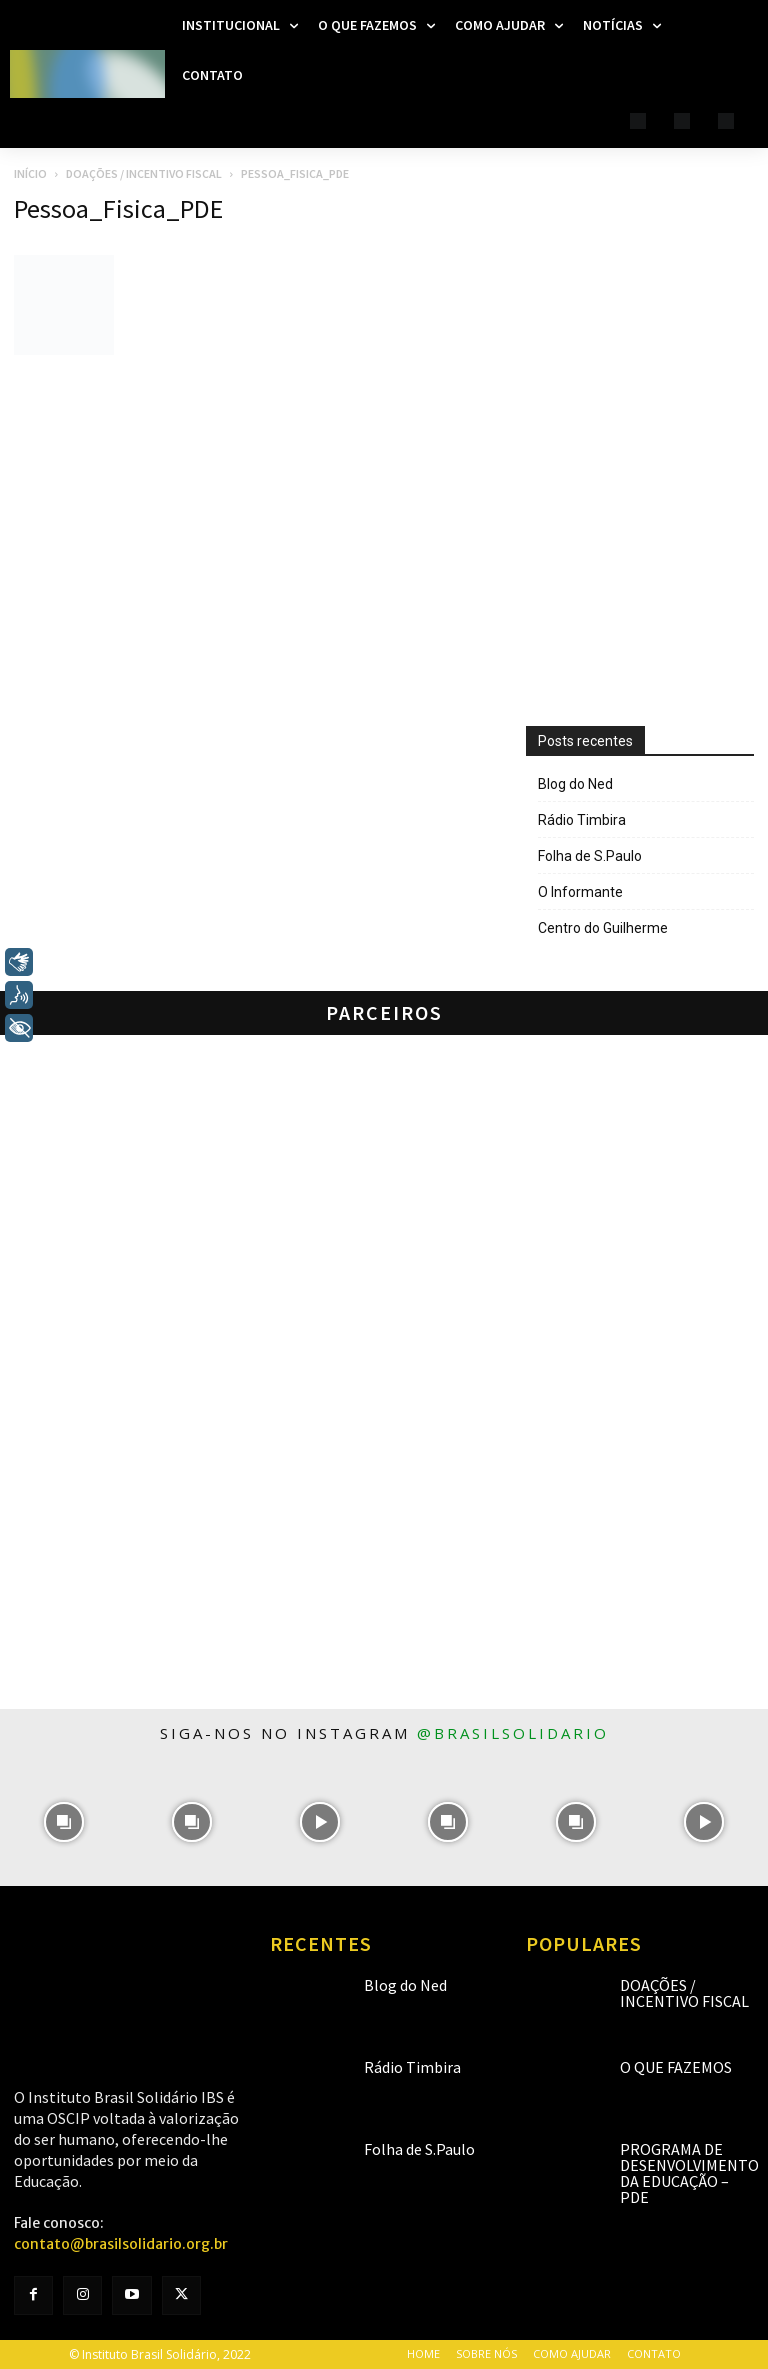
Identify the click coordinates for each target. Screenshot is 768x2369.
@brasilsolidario (513, 1733)
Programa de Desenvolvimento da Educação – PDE (689, 2173)
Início (30, 173)
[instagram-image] (64, 1822)
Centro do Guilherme (603, 928)
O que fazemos (676, 2067)
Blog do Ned (575, 784)
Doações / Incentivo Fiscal (144, 173)
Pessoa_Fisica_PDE (118, 208)
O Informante (580, 892)
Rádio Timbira (582, 820)
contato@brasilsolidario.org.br (121, 2244)
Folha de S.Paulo (590, 856)
